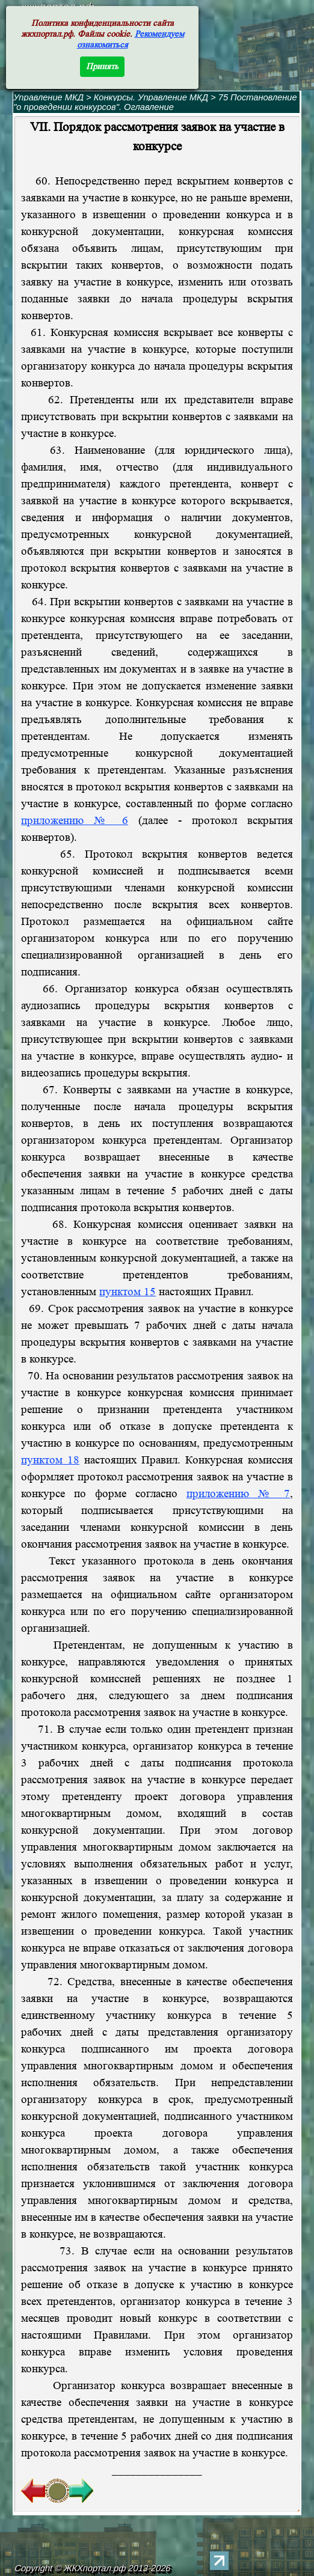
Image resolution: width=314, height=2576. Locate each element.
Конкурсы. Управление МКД (151, 97)
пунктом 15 (127, 1292)
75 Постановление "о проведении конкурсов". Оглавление (155, 102)
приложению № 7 (238, 1494)
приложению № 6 (74, 820)
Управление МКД (48, 97)
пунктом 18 (50, 1460)
